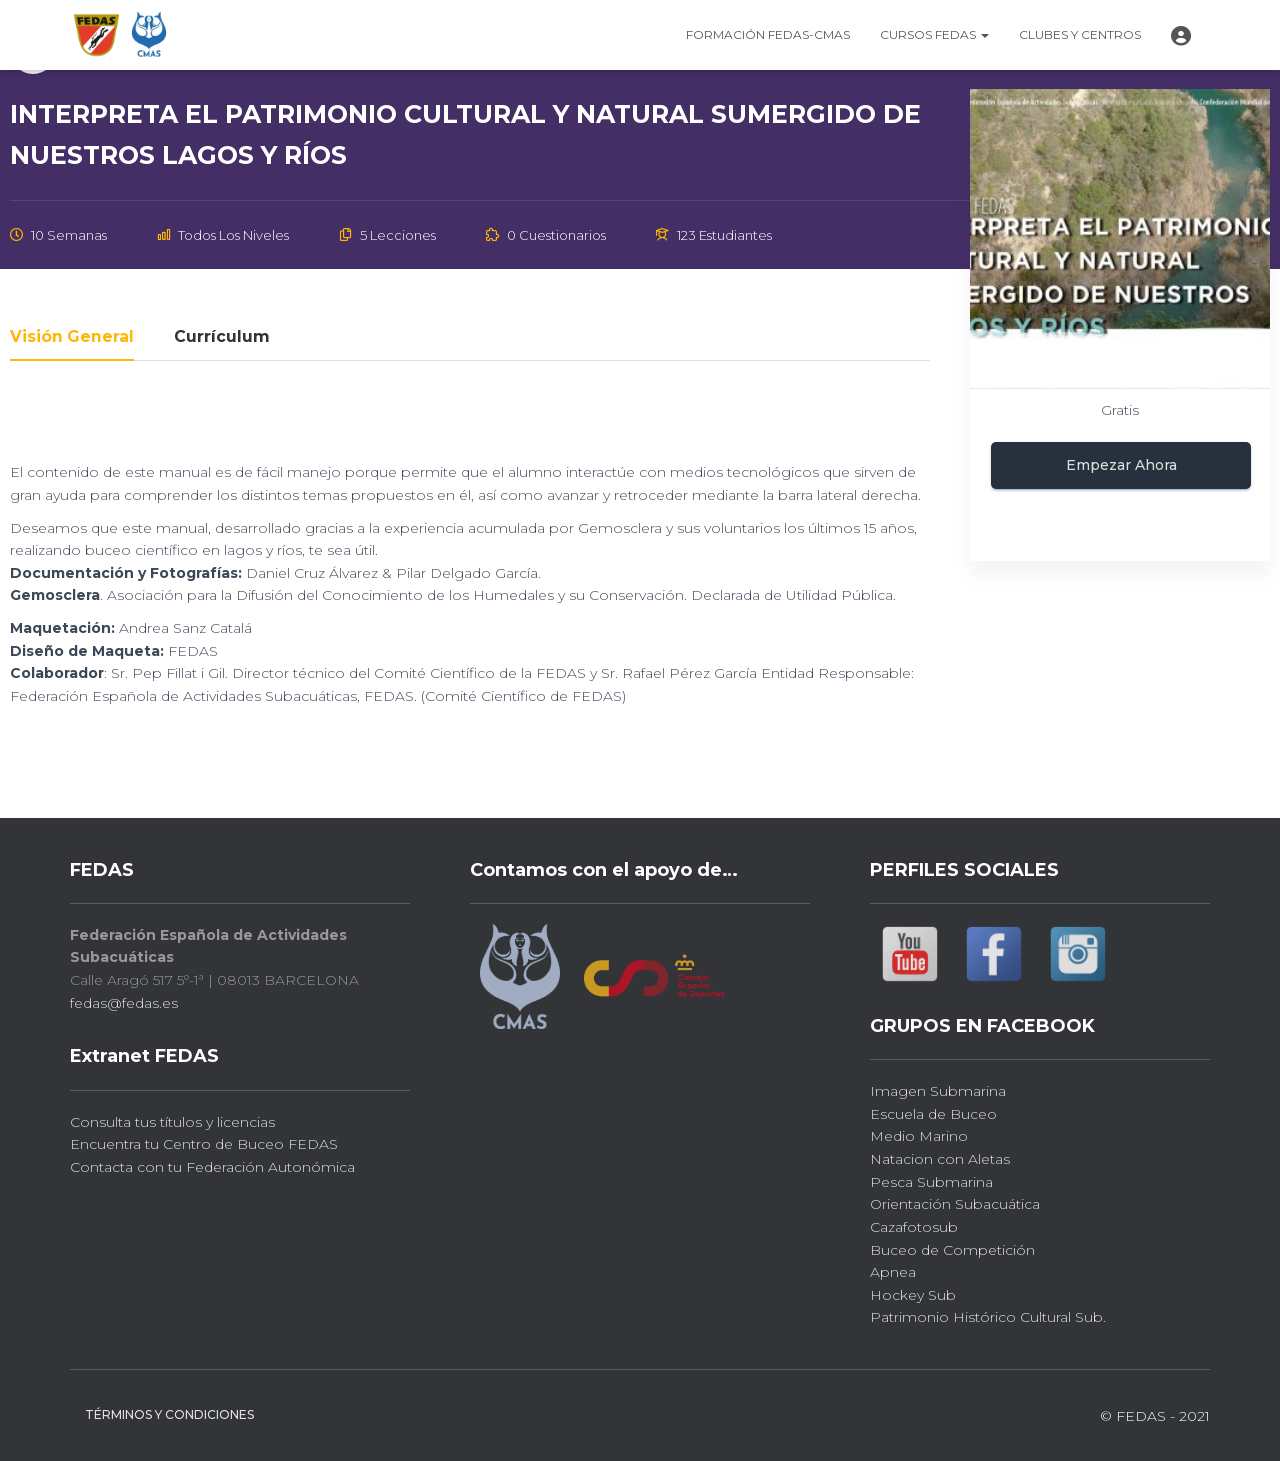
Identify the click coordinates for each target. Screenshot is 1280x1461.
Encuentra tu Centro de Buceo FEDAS (204, 1144)
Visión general (72, 337)
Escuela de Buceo (933, 1114)
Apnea (893, 1272)
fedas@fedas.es (124, 1003)
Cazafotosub (914, 1227)
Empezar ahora (1121, 465)
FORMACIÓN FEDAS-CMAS (768, 34)
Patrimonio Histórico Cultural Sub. (988, 1317)
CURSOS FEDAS (934, 34)
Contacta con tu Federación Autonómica (212, 1167)
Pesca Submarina (931, 1182)
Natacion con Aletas (940, 1159)
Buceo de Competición (952, 1250)
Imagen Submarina (938, 1091)
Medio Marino (919, 1136)
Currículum (222, 337)
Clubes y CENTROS (1080, 34)
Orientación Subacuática (955, 1204)
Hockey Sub (913, 1295)
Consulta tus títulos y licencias (172, 1122)
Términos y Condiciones (169, 1414)
